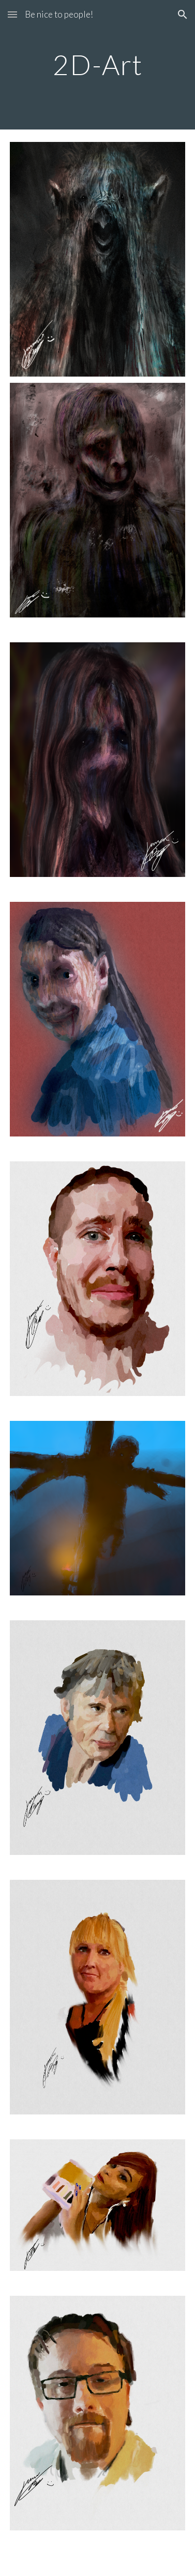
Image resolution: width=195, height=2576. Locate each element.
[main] (98, 64)
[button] (12, 14)
